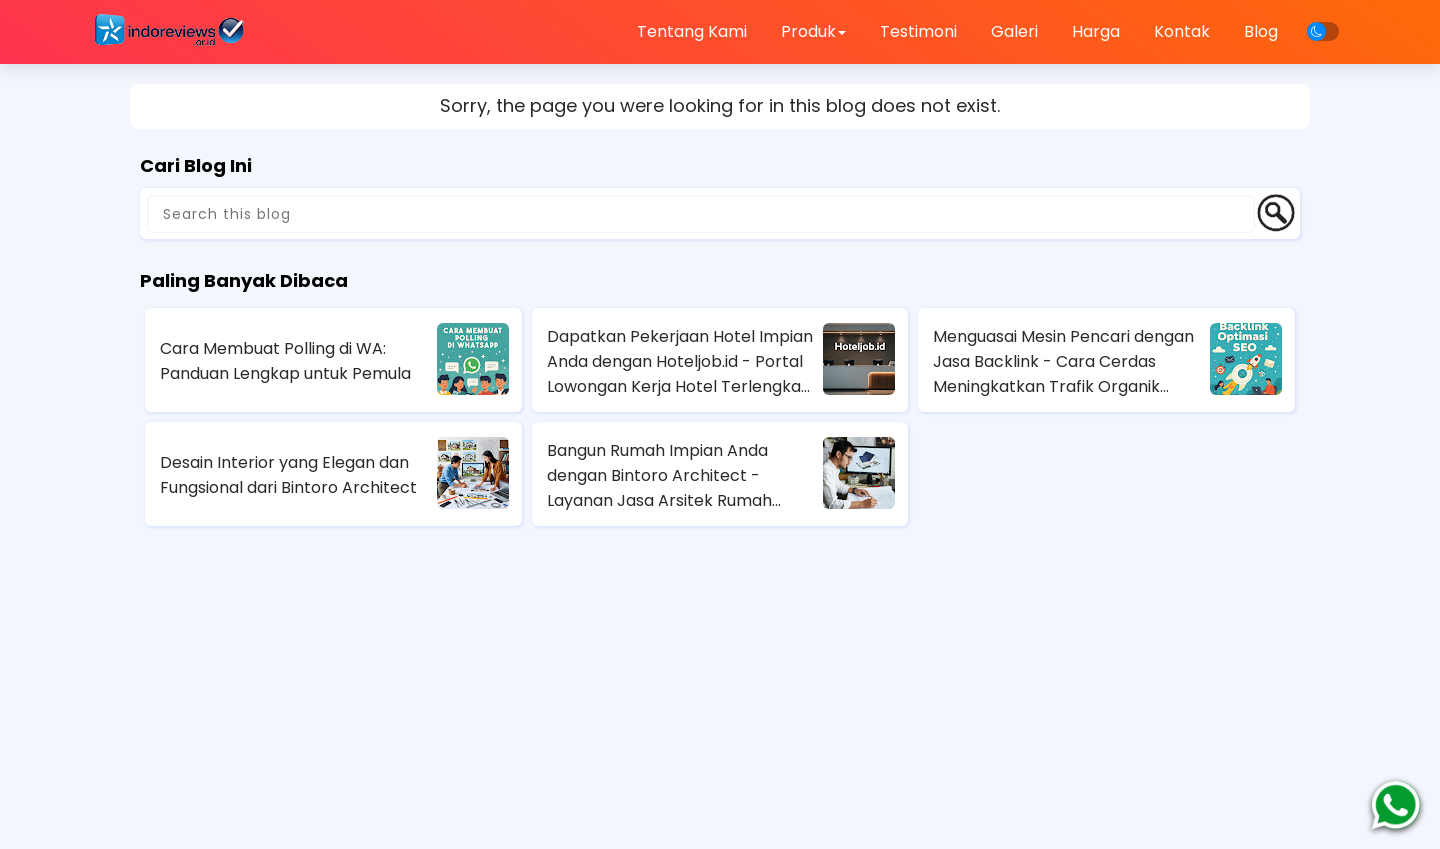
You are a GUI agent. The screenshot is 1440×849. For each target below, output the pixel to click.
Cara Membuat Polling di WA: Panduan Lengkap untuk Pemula (285, 361)
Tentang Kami (692, 31)
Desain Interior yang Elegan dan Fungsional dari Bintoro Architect (288, 475)
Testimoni (918, 31)
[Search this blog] (701, 214)
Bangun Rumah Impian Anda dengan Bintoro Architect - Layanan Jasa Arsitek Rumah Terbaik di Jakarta (659, 476)
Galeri (1014, 31)
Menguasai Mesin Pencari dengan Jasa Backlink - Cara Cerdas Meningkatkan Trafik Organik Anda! (1063, 362)
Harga (1096, 31)
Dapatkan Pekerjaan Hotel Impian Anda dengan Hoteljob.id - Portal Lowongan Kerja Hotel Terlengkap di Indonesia (680, 362)
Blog (1261, 31)
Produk (813, 31)
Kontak (1182, 31)
